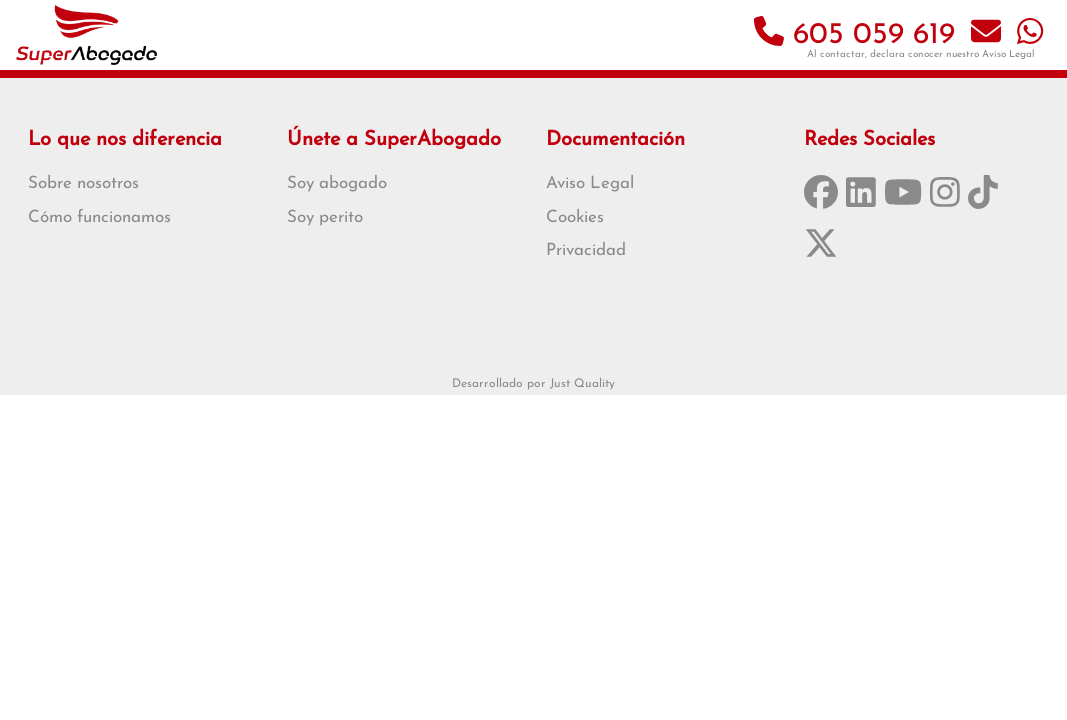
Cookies (575, 217)
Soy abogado (337, 183)
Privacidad (586, 250)
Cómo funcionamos (99, 217)
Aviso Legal (1008, 54)
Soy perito (325, 217)
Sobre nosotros (83, 183)
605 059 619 (854, 35)
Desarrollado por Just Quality (533, 384)
